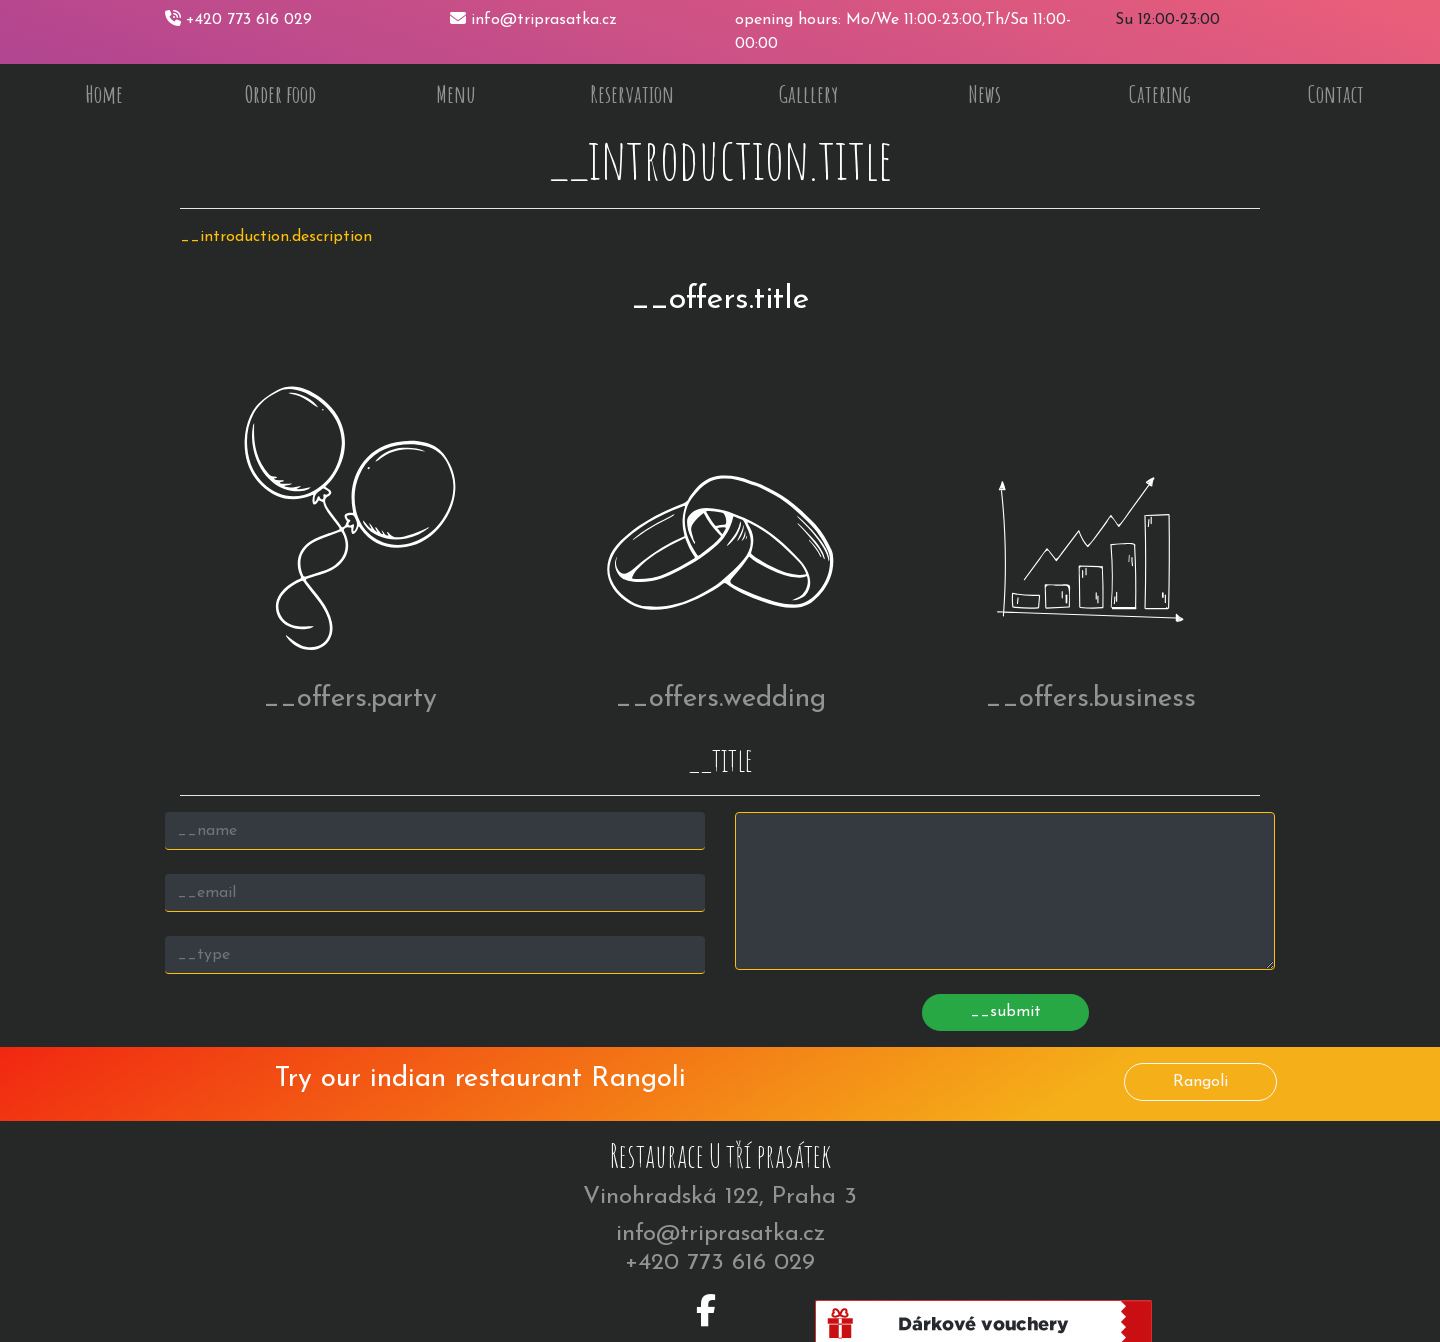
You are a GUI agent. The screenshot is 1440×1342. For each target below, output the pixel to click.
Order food (280, 94)
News (984, 94)
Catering (1160, 94)
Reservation (632, 94)
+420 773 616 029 (238, 20)
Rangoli (1200, 1082)
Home (104, 94)
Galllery (808, 94)
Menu (456, 94)
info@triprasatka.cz (544, 20)
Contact (1336, 94)
